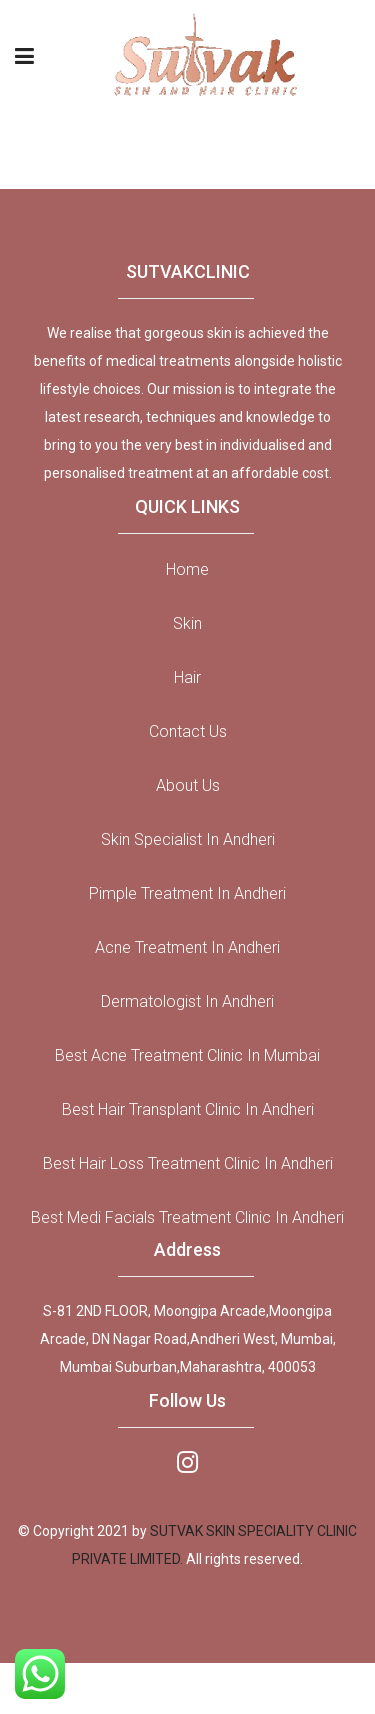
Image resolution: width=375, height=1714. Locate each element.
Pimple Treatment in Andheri (187, 893)
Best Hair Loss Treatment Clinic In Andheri (188, 1163)
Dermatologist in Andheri (187, 1001)
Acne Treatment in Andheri (187, 947)
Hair (187, 677)
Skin (187, 623)
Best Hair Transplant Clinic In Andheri (188, 1109)
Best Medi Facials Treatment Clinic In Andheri (187, 1217)
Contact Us (188, 731)
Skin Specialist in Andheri (188, 839)
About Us (188, 785)
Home (187, 569)
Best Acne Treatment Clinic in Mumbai (187, 1055)
